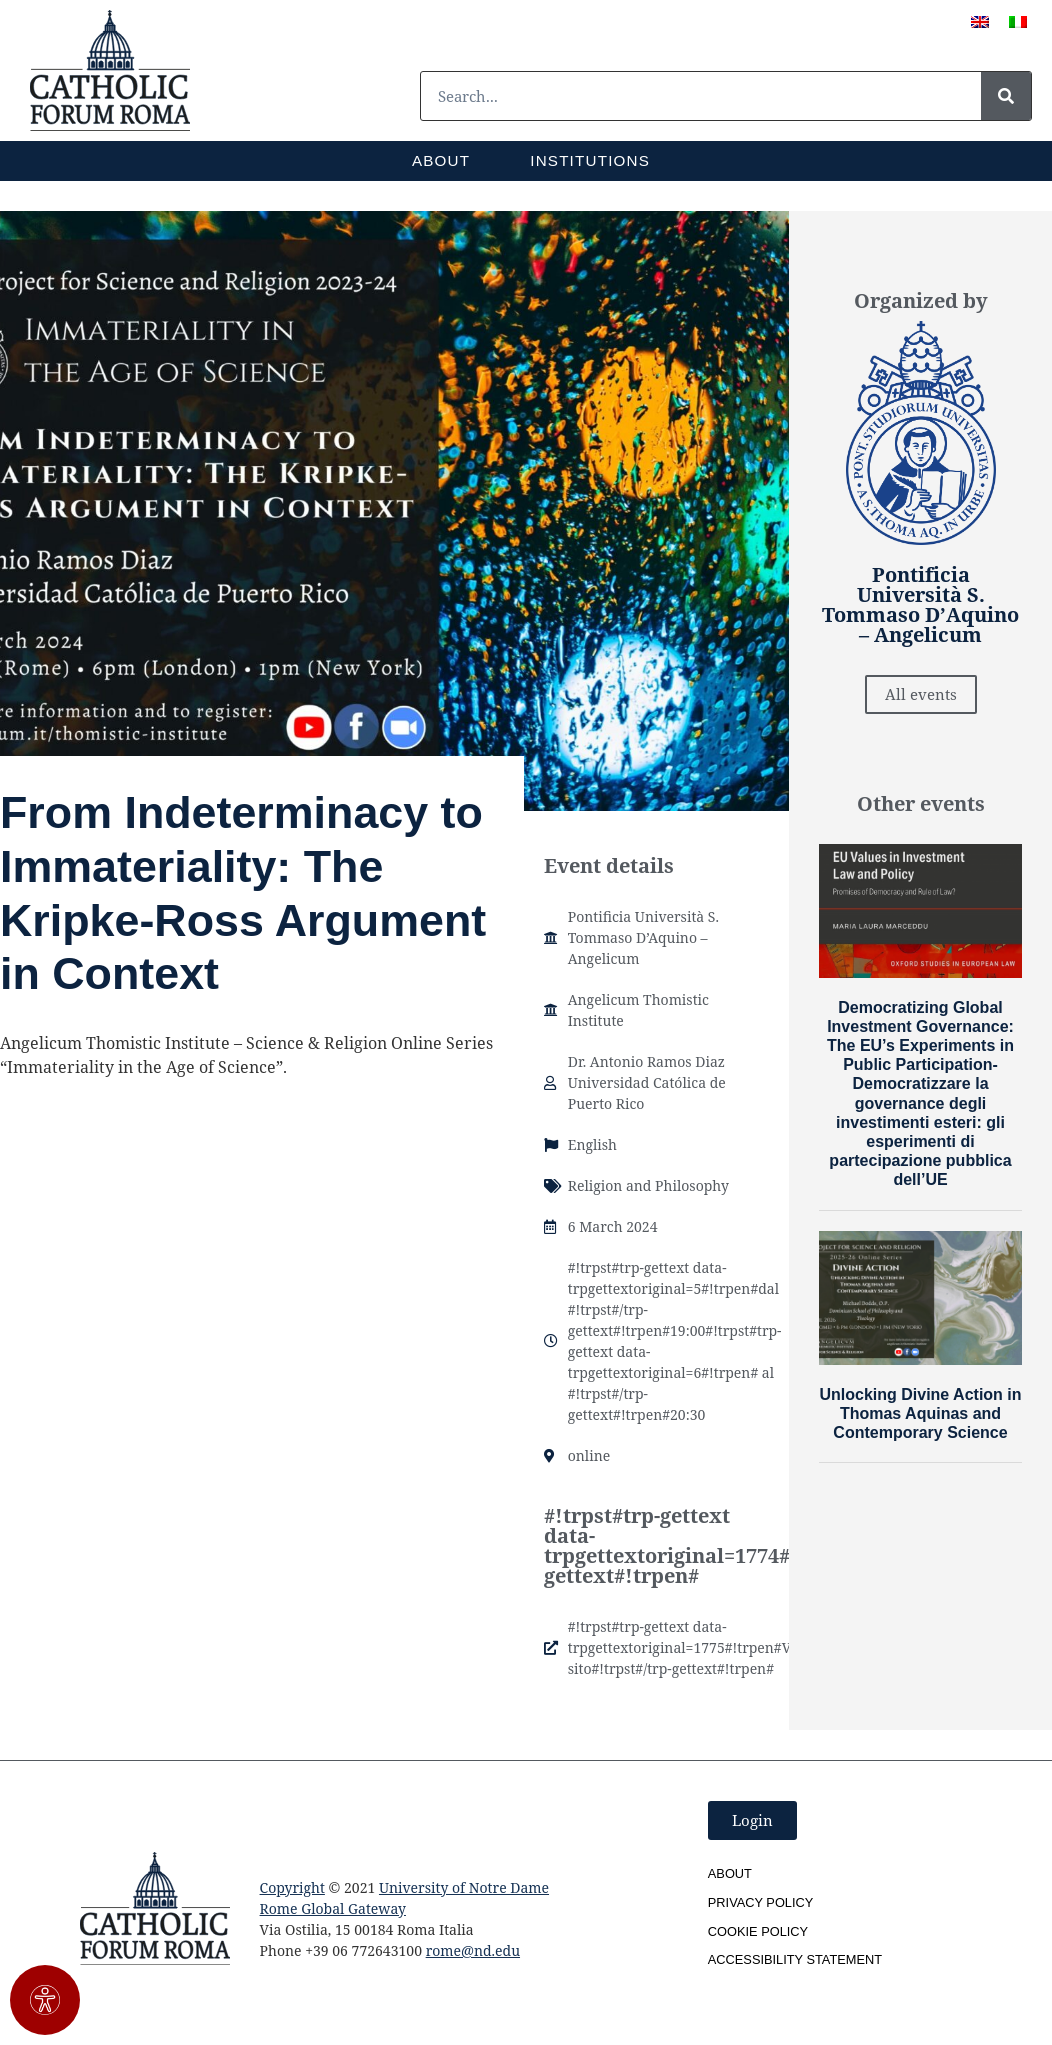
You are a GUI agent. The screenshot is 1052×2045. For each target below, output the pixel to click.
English (592, 1144)
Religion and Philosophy (648, 1185)
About (441, 160)
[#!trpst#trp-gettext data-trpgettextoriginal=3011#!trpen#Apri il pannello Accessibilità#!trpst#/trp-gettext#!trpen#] (45, 2000)
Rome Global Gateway (333, 1908)
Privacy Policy (761, 1902)
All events (921, 694)
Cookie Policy (758, 1931)
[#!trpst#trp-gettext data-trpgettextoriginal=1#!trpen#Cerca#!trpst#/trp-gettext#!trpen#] (1006, 96)
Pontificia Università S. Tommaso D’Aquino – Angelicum (643, 937)
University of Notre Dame (464, 1887)
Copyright (292, 1887)
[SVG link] (110, 70)
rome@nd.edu (473, 1950)
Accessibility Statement (795, 1959)
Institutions (590, 160)
